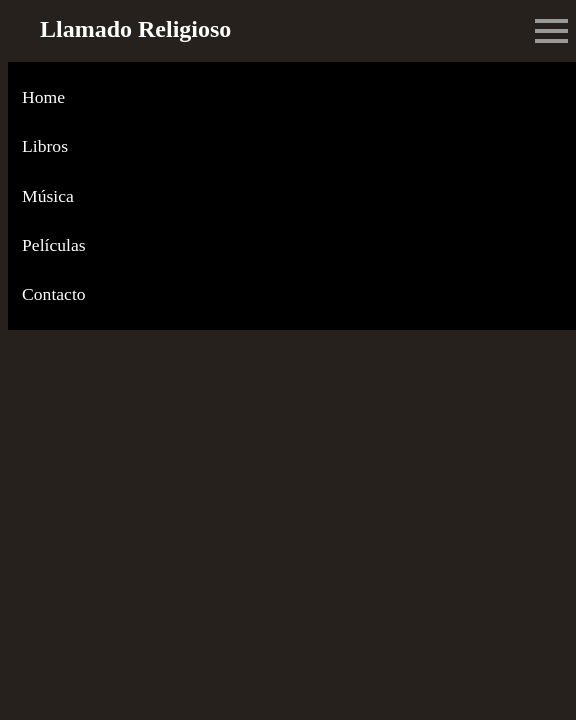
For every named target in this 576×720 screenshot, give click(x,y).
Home (43, 97)
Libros (45, 146)
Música (48, 196)
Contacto (54, 294)
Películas (54, 245)
